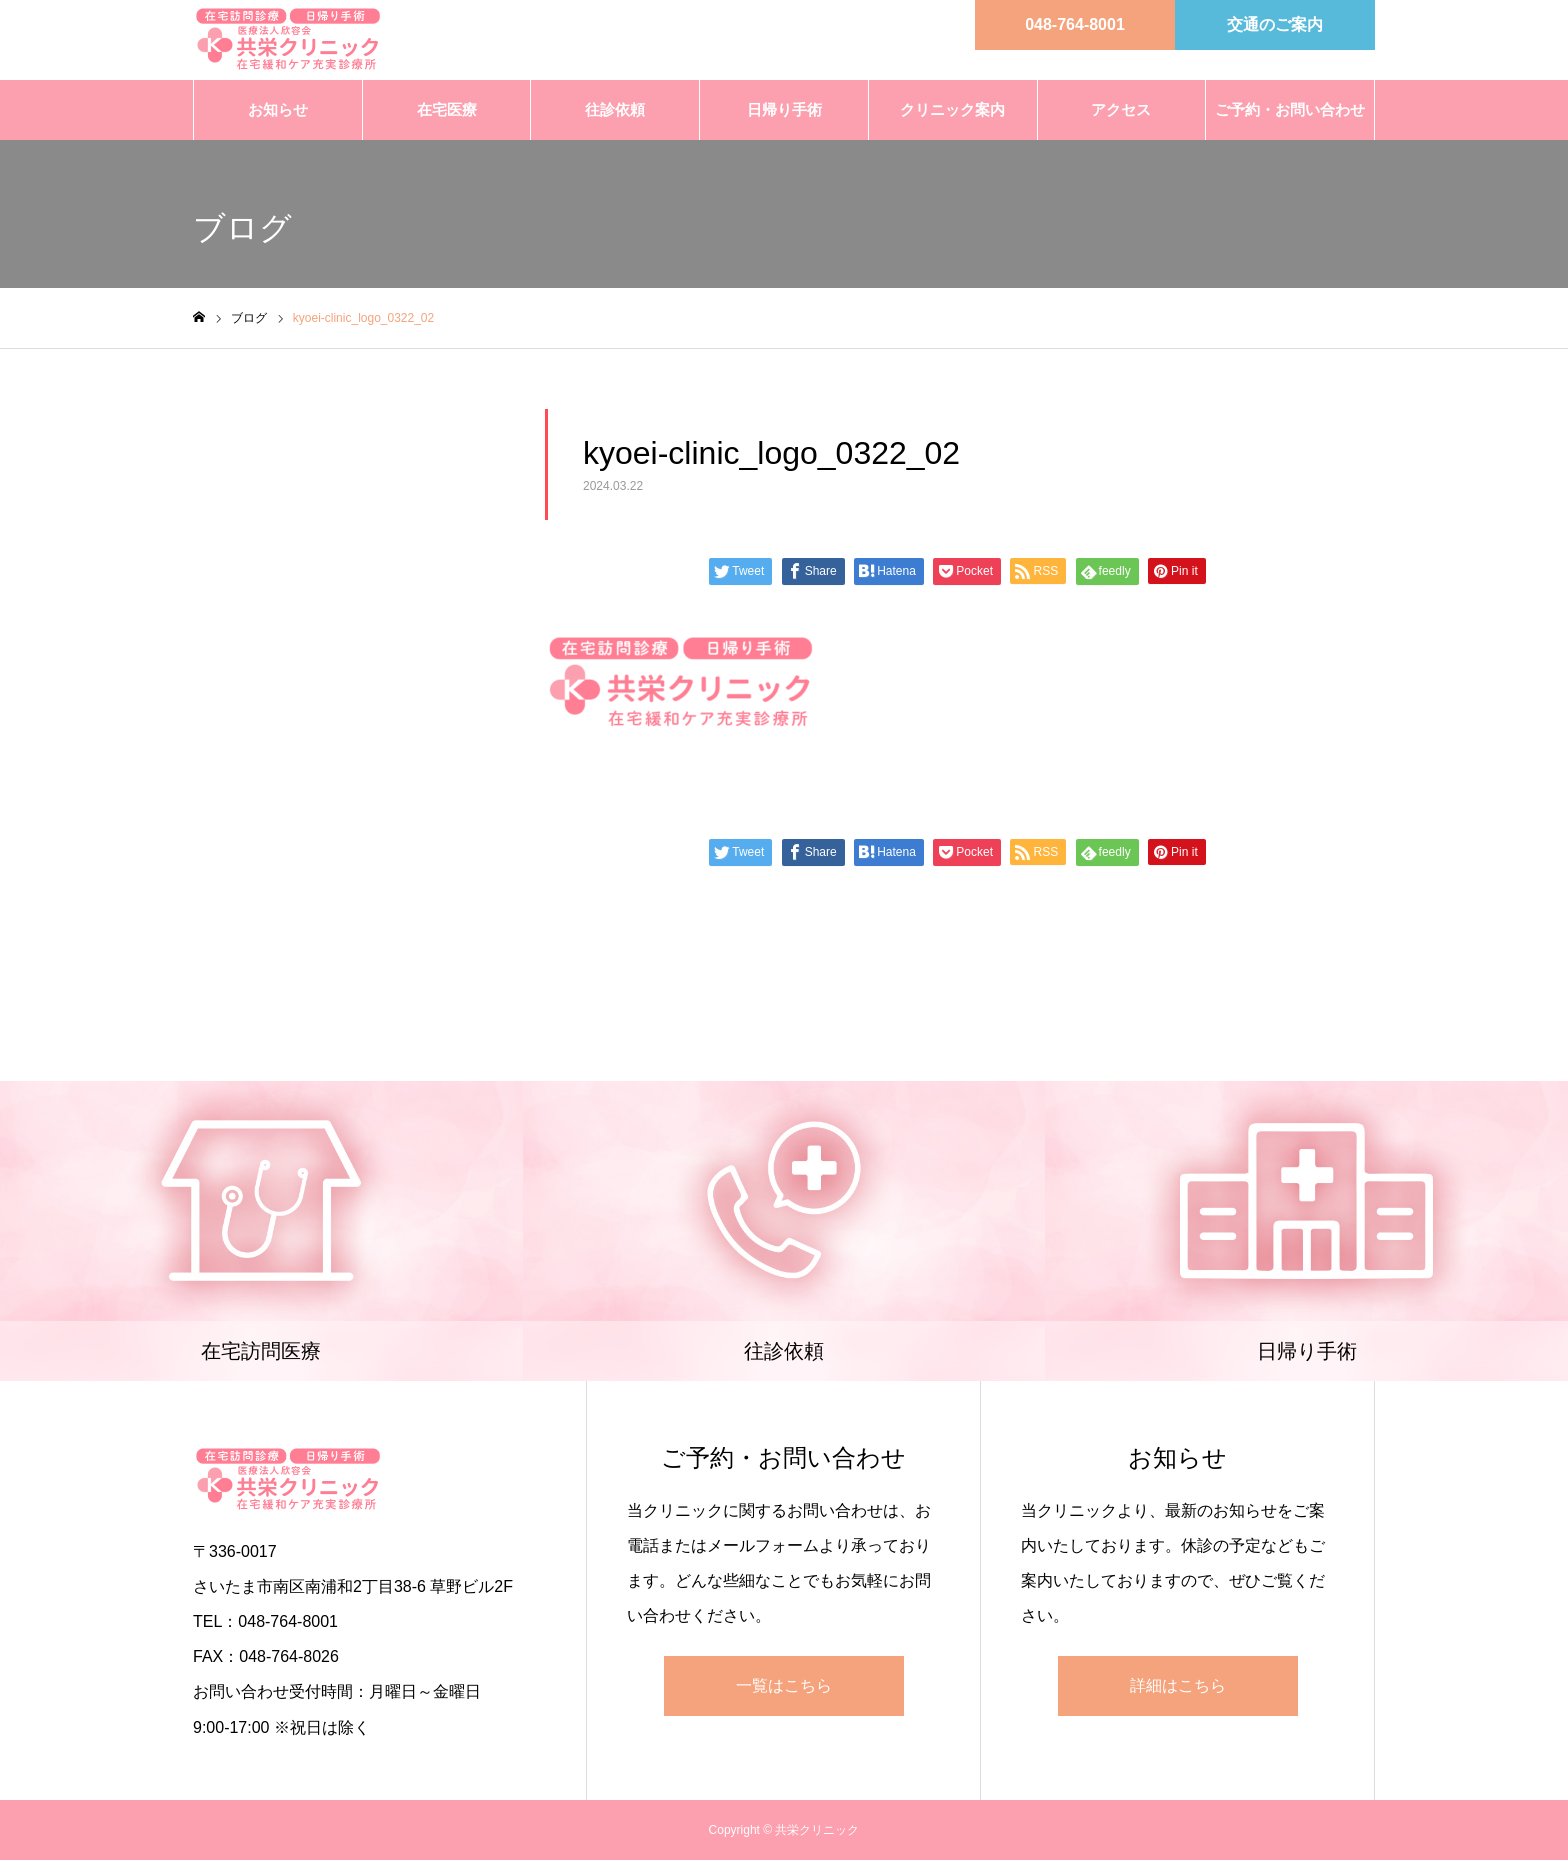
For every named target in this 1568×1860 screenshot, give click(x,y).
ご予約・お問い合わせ (1290, 109)
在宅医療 (447, 109)
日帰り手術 (784, 109)
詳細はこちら (1178, 1685)
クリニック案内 (952, 109)
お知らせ (278, 109)
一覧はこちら (784, 1685)
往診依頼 (615, 109)
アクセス (1121, 109)
